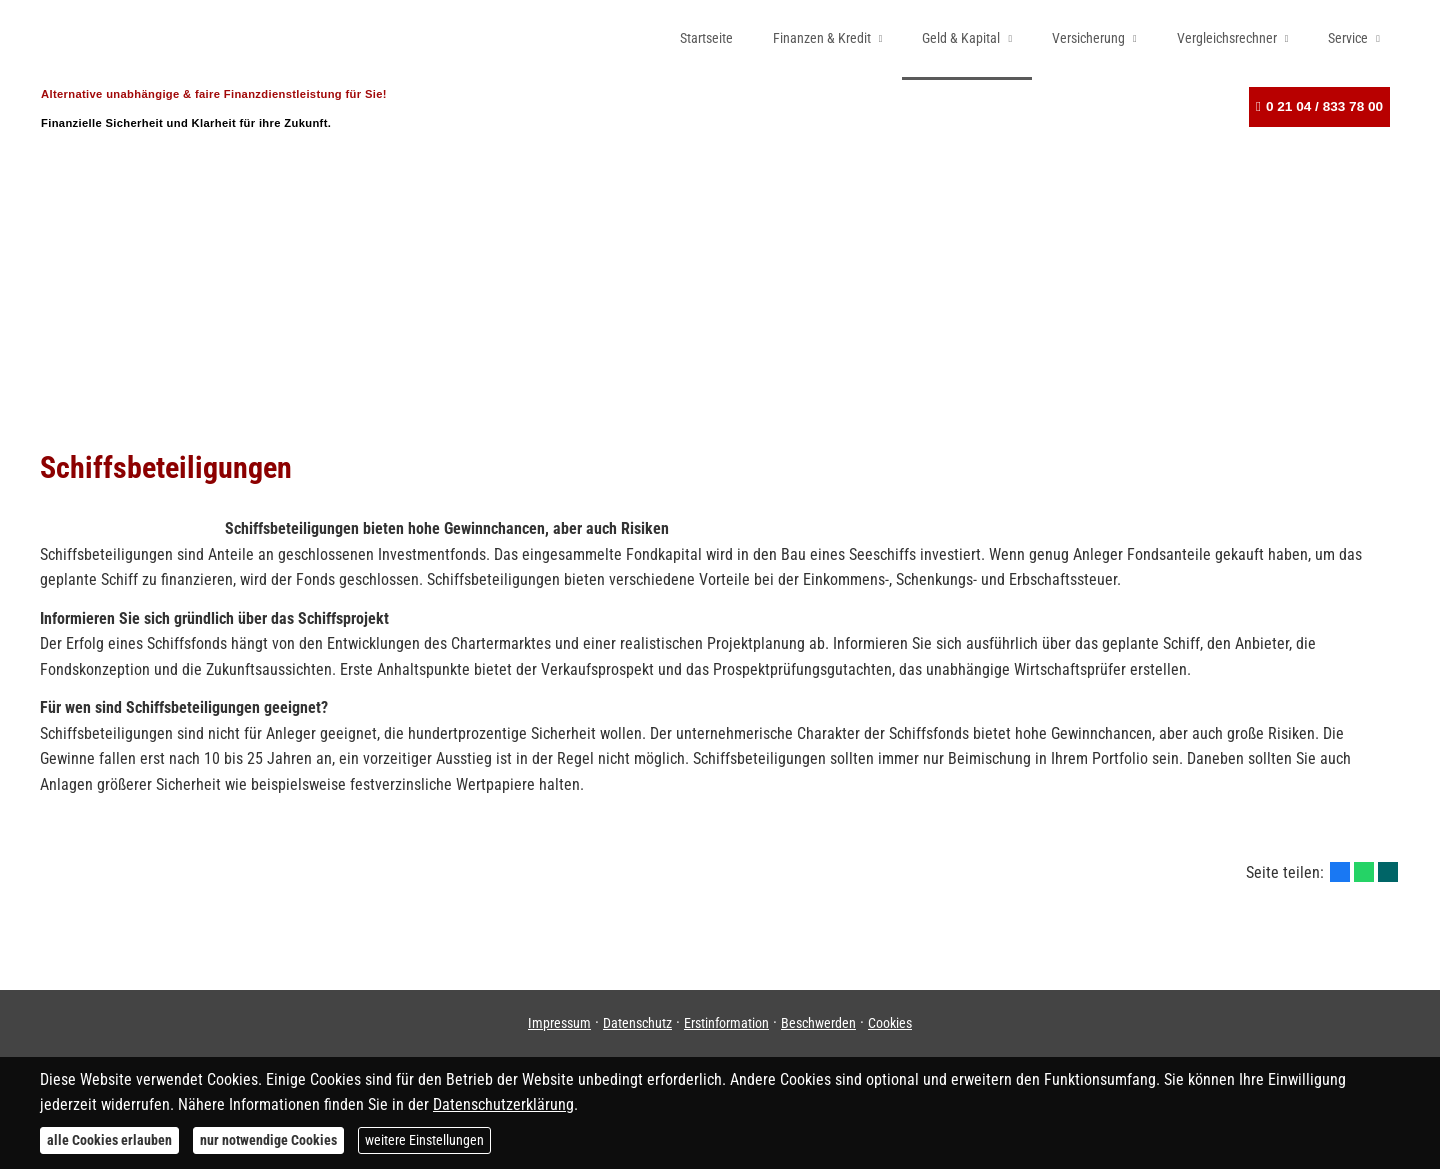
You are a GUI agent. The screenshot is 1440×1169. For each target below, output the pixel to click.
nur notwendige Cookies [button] (268, 1140)
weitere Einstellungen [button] (424, 1140)
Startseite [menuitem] (706, 38)
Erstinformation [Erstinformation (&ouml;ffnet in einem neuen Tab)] (726, 1023)
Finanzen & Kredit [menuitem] (822, 38)
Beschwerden (818, 1023)
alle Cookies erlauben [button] (109, 1140)
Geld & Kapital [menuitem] (961, 38)
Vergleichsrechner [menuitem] (1227, 38)
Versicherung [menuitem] (1088, 38)
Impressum (559, 1023)
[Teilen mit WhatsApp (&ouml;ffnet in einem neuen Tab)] (1364, 872)
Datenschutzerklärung (503, 1104)
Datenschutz (637, 1023)
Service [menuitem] (1348, 38)
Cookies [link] (890, 1023)
